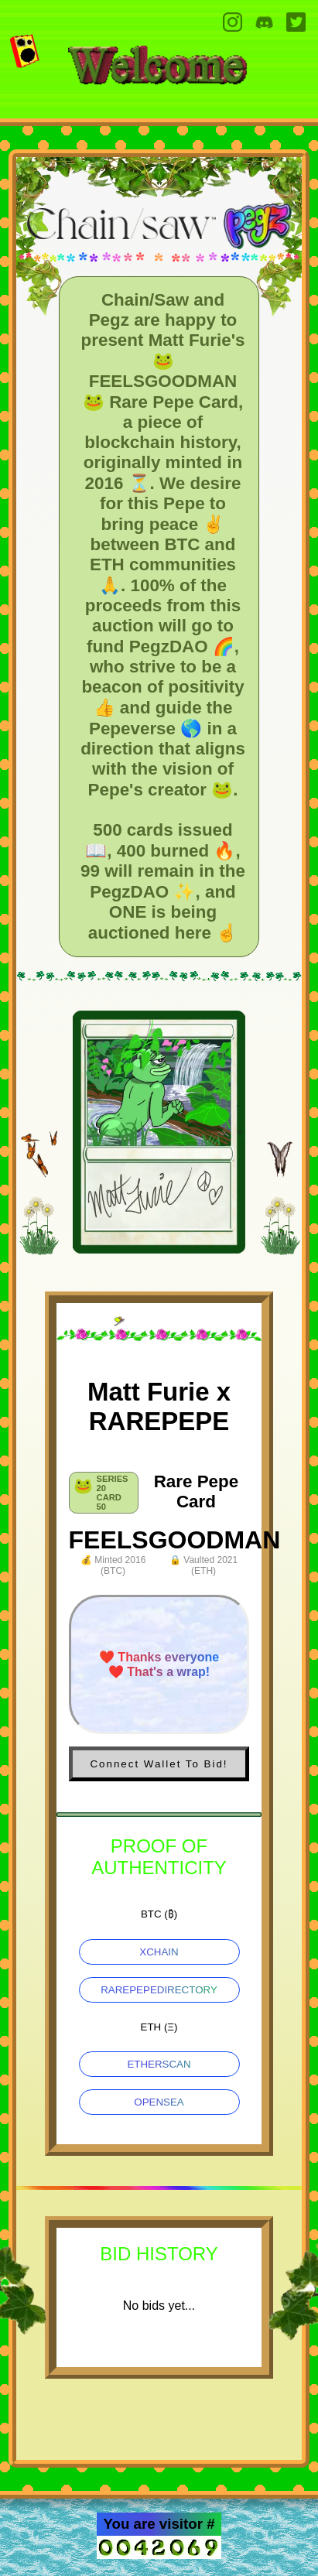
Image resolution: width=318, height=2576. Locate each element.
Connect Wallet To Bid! (158, 1764)
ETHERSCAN (158, 2064)
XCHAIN (158, 1952)
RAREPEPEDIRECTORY (159, 1990)
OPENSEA (158, 2102)
